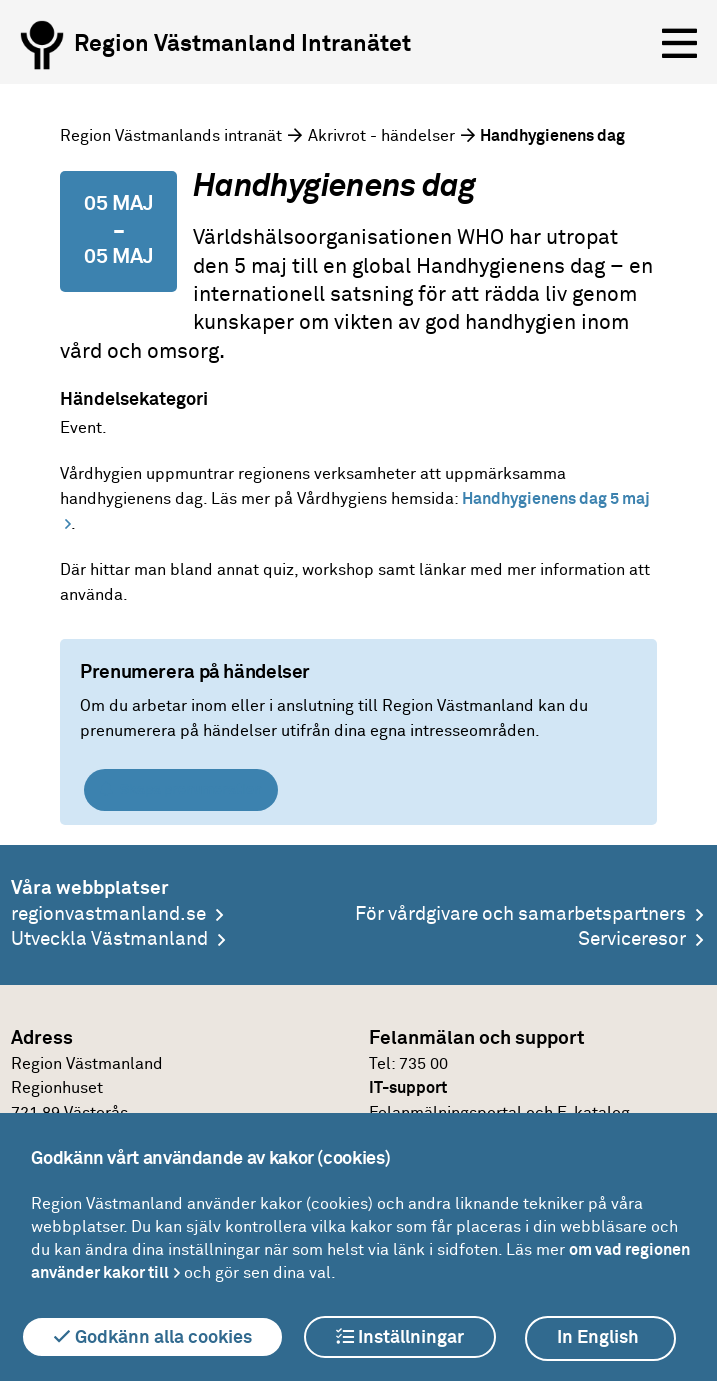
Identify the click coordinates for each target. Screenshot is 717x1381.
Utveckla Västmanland (109, 939)
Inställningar (400, 1337)
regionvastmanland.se (108, 914)
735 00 (423, 1064)
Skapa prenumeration (181, 789)
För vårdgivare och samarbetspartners (520, 914)
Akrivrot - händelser (381, 136)
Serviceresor (632, 939)
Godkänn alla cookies (152, 1337)
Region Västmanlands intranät (171, 136)
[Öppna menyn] (679, 44)
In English (598, 1338)
